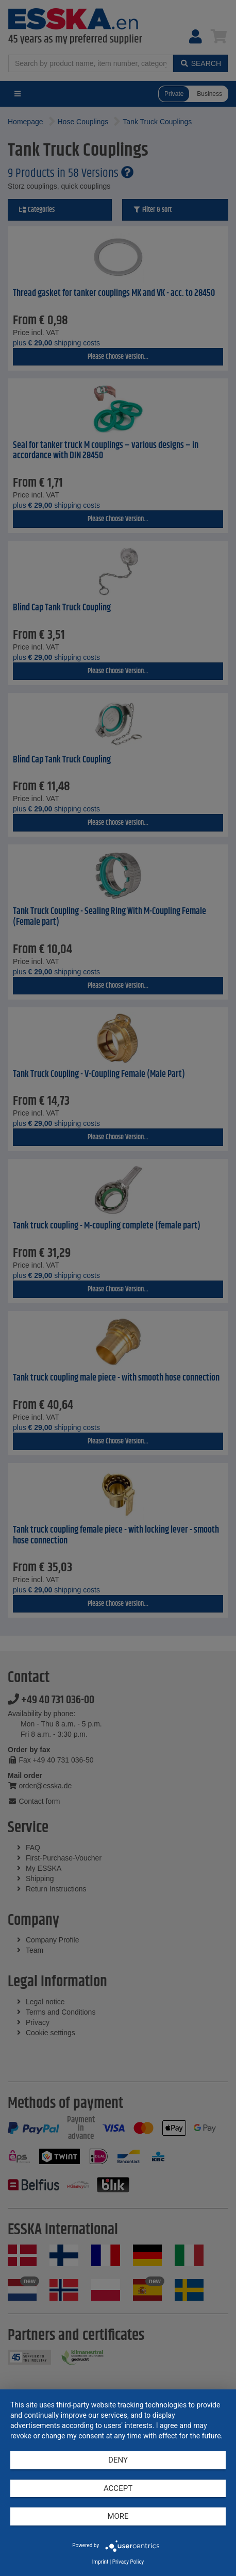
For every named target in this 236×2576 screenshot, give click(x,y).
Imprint (100, 2562)
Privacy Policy (128, 2562)
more (117, 2516)
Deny (118, 2460)
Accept (118, 2488)
